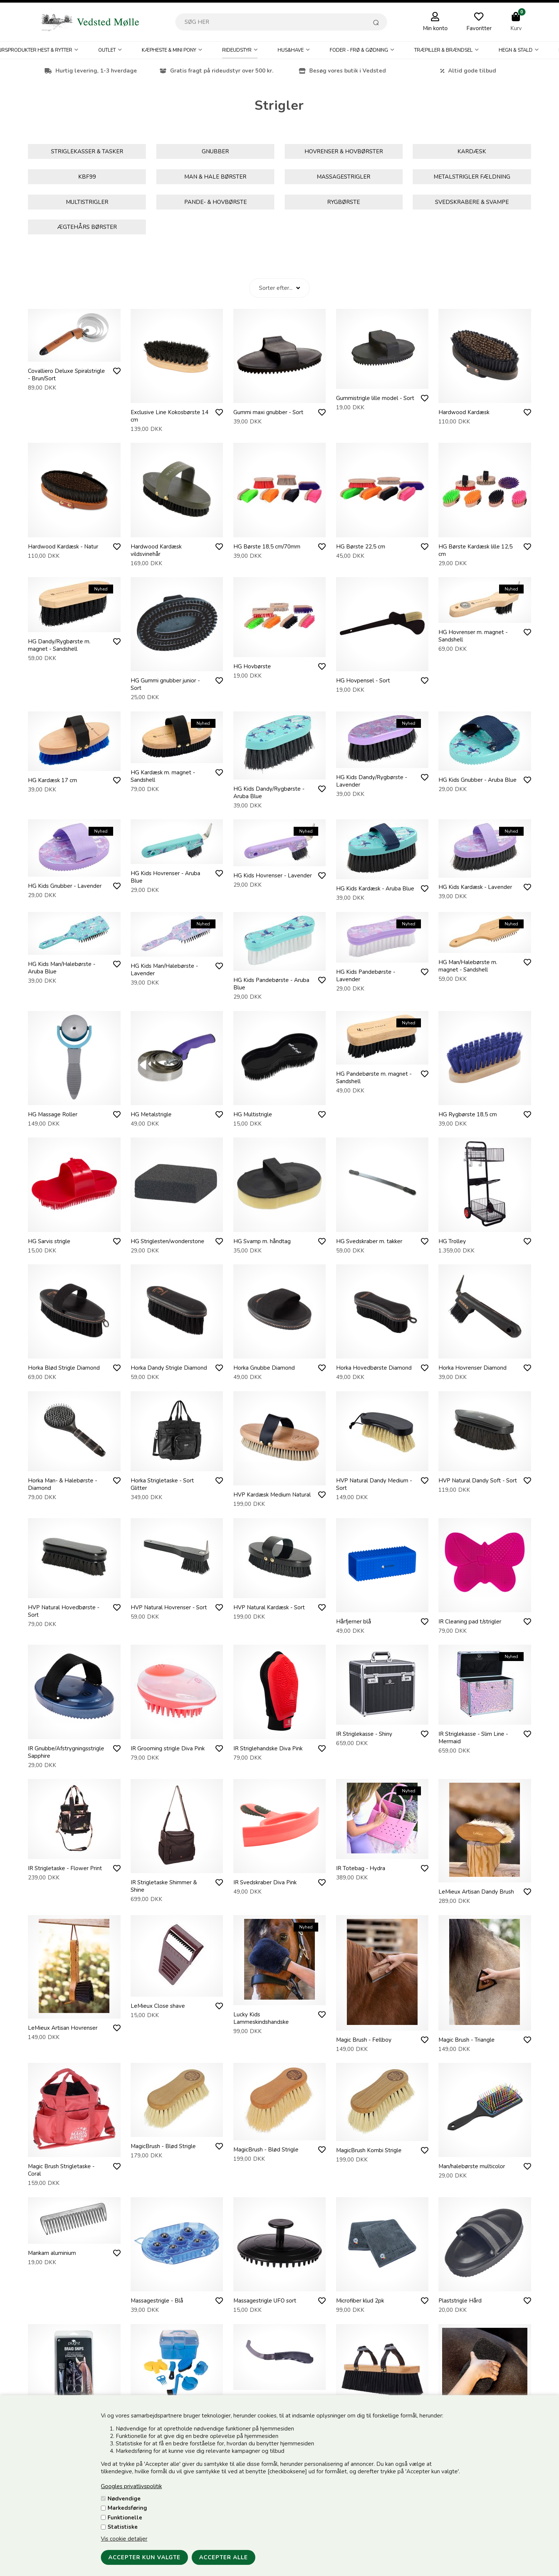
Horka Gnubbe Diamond (264, 1368)
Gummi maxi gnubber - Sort (268, 412)
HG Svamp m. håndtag (262, 1241)
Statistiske (123, 2527)
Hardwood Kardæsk (463, 412)
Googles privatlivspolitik (131, 2486)
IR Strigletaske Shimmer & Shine (164, 1886)
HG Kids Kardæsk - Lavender (475, 887)
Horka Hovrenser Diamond (472, 1368)
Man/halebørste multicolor (471, 2166)
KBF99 (87, 176)
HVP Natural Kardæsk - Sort (269, 1607)
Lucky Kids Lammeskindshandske (261, 2018)
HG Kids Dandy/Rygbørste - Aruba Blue (268, 792)
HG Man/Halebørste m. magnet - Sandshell (467, 966)
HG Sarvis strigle (49, 1241)
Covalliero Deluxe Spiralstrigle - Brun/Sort (66, 374)
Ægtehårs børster (87, 227)
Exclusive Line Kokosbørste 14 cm (169, 416)
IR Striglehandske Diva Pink (268, 1748)
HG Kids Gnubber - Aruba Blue (477, 780)
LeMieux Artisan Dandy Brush (476, 1891)
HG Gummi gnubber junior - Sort (165, 684)
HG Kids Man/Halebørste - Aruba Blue (61, 967)
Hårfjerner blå (353, 1621)
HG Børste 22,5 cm (360, 546)
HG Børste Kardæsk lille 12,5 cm (475, 550)
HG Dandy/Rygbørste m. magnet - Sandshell (59, 645)
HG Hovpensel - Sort (363, 680)
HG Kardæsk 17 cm (52, 780)
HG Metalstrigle (151, 1114)
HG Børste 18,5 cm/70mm (266, 546)
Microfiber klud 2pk (360, 2300)
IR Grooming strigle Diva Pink (168, 1748)
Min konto (435, 28)
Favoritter (479, 28)
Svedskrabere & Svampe (472, 202)
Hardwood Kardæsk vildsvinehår (156, 550)
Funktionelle (125, 2517)
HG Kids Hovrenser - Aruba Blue (165, 877)
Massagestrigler (343, 176)
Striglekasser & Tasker (87, 151)
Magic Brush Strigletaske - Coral (61, 2170)
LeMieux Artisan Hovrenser (63, 2028)
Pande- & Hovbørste (215, 202)
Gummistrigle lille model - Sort (375, 398)
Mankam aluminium (52, 2253)
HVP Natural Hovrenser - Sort (169, 1607)
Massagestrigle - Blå (157, 2300)
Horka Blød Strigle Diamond (64, 1368)
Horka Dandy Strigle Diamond (169, 1368)
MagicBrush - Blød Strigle (163, 2146)
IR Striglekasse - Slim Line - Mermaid (473, 1737)
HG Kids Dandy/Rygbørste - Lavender (371, 781)
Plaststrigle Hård (460, 2300)
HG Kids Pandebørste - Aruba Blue (271, 983)
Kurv (516, 28)
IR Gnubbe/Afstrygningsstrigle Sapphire (66, 1752)
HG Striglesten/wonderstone (167, 1241)
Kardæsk (471, 151)
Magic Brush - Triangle (466, 2040)
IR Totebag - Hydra (360, 1868)
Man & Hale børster (215, 176)
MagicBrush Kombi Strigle (369, 2150)
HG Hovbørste (252, 666)
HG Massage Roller (52, 1114)
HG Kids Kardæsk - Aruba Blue (375, 888)
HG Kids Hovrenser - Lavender (272, 875)
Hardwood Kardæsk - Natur (63, 546)
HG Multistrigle (252, 1114)
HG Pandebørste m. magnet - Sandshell (374, 1077)
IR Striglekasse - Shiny (364, 1734)
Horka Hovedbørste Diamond (374, 1368)
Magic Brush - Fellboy (364, 2040)
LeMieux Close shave (158, 2006)
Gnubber (215, 151)
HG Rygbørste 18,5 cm (467, 1114)
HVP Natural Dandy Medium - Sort (374, 1484)
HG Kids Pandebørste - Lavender (365, 975)
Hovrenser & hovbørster (343, 151)
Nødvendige (124, 2498)
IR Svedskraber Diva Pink (265, 1882)
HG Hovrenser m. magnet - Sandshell (473, 635)
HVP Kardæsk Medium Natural (272, 1494)
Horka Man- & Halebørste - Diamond (62, 1484)
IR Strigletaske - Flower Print (65, 1868)
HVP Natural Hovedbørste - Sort (63, 1611)
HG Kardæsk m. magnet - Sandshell (163, 776)
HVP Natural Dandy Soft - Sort (477, 1480)
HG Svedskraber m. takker (369, 1241)
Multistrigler (87, 202)
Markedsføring (127, 2508)
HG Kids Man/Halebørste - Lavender (164, 969)
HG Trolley (452, 1241)
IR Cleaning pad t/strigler (469, 1621)
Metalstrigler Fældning (472, 176)
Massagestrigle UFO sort (264, 2300)
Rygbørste (343, 202)
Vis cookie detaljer (124, 2539)
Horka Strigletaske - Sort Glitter (162, 1484)
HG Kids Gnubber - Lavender (65, 886)
